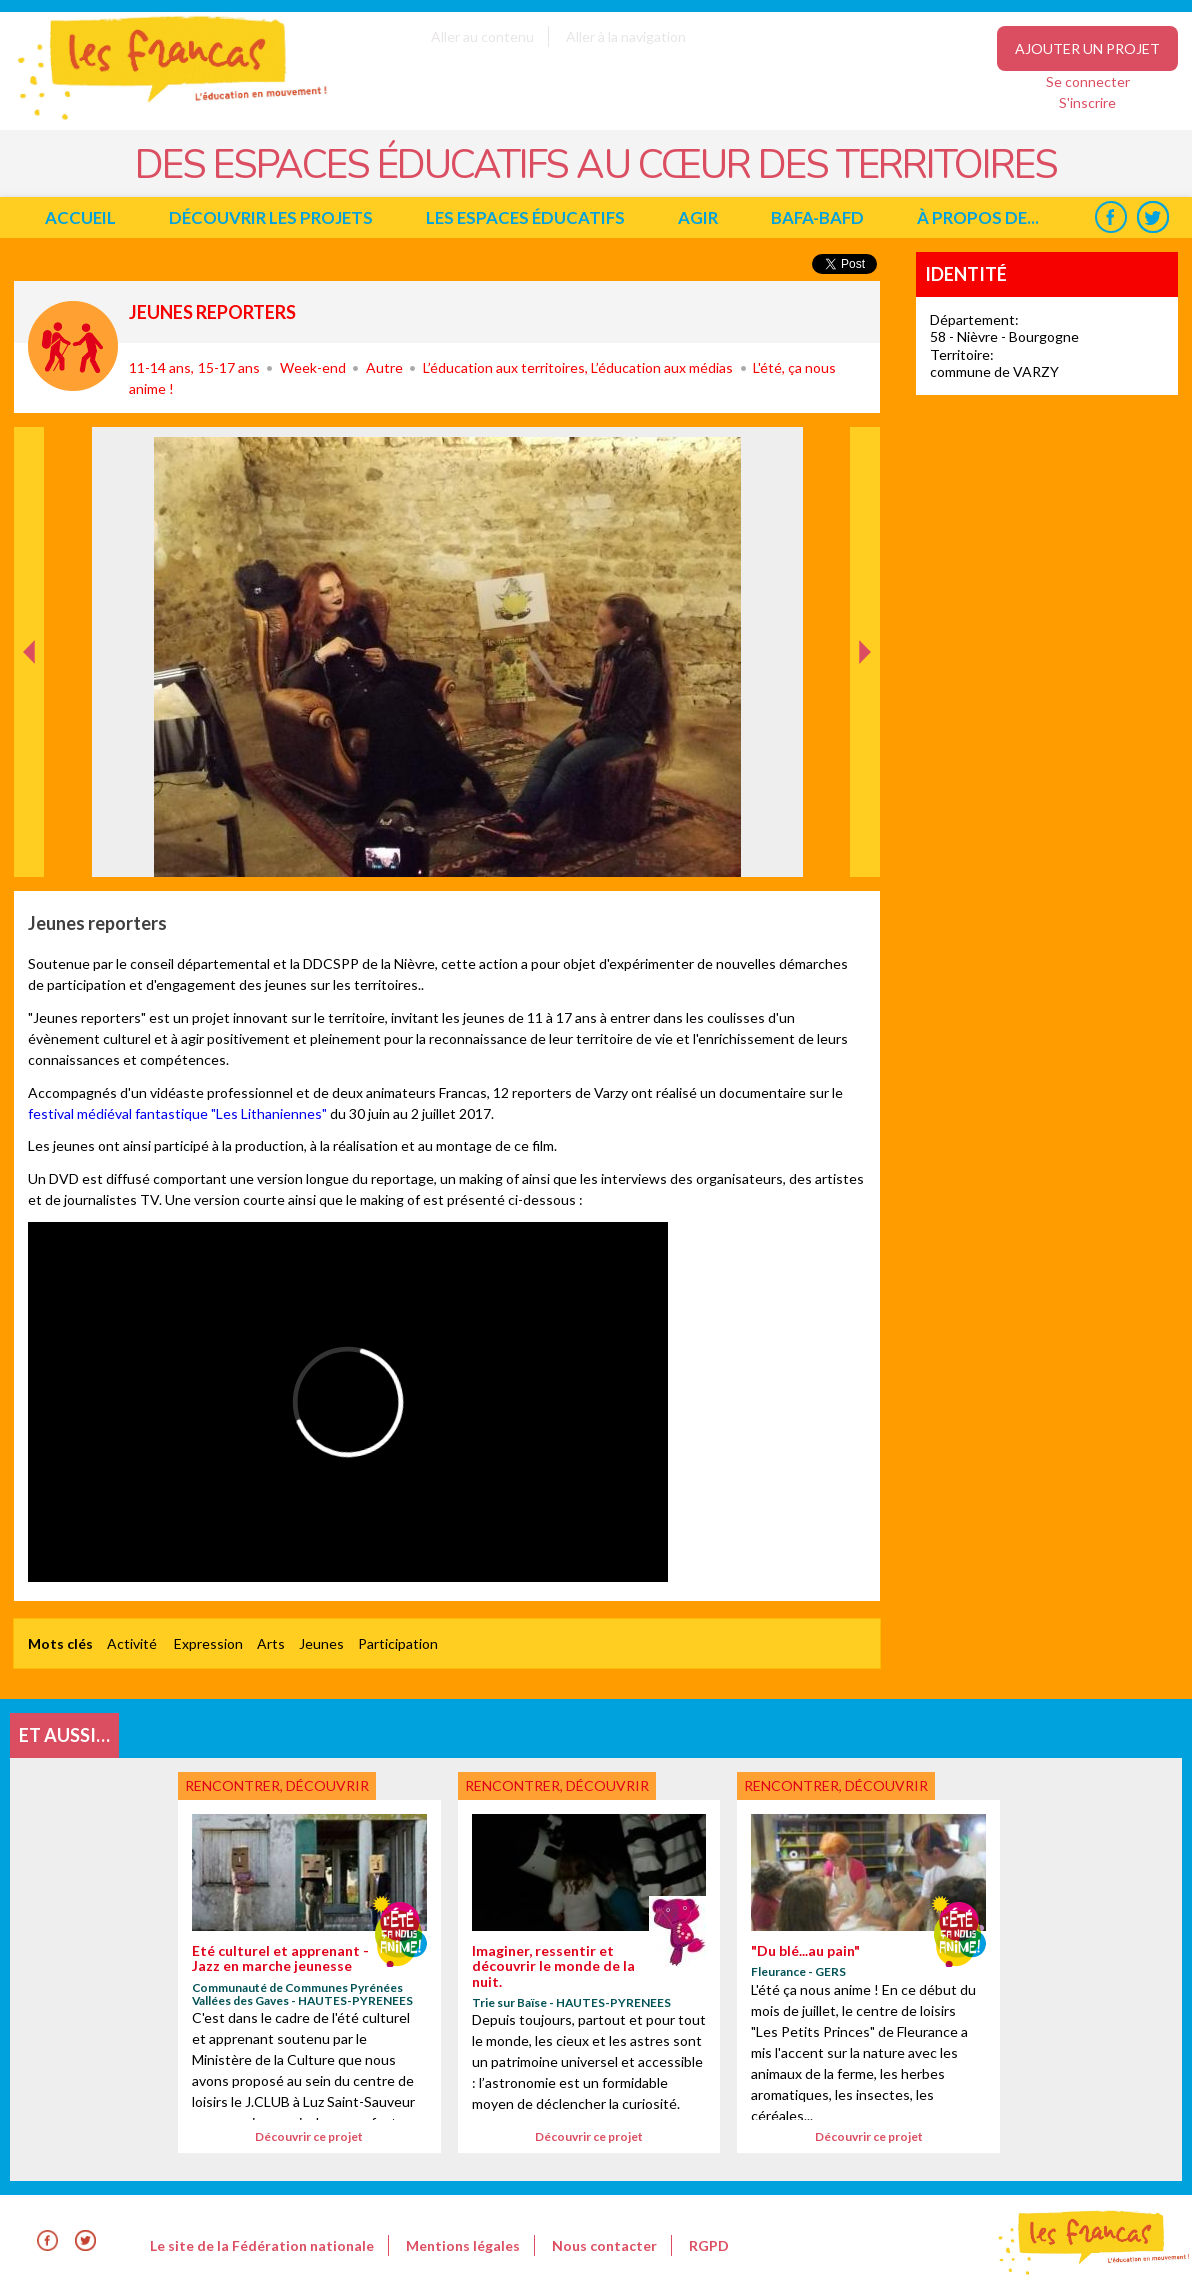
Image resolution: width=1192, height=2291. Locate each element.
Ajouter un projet (1087, 48)
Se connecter (1088, 81)
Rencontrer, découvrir (73, 346)
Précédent (29, 845)
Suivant (863, 448)
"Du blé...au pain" (805, 1950)
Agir (698, 217)
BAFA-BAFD (817, 217)
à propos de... (978, 217)
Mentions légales (463, 2245)
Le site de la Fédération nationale (262, 2245)
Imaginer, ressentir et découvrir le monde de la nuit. (553, 1966)
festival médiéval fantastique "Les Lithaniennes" (177, 1113)
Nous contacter (604, 2245)
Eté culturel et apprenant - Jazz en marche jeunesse (280, 1958)
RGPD (709, 2245)
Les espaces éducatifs (525, 217)
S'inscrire (1087, 102)
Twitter (1152, 217)
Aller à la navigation (626, 36)
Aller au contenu (482, 36)
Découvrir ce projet (309, 2136)
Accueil (80, 217)
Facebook (1110, 217)
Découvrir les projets (271, 217)
